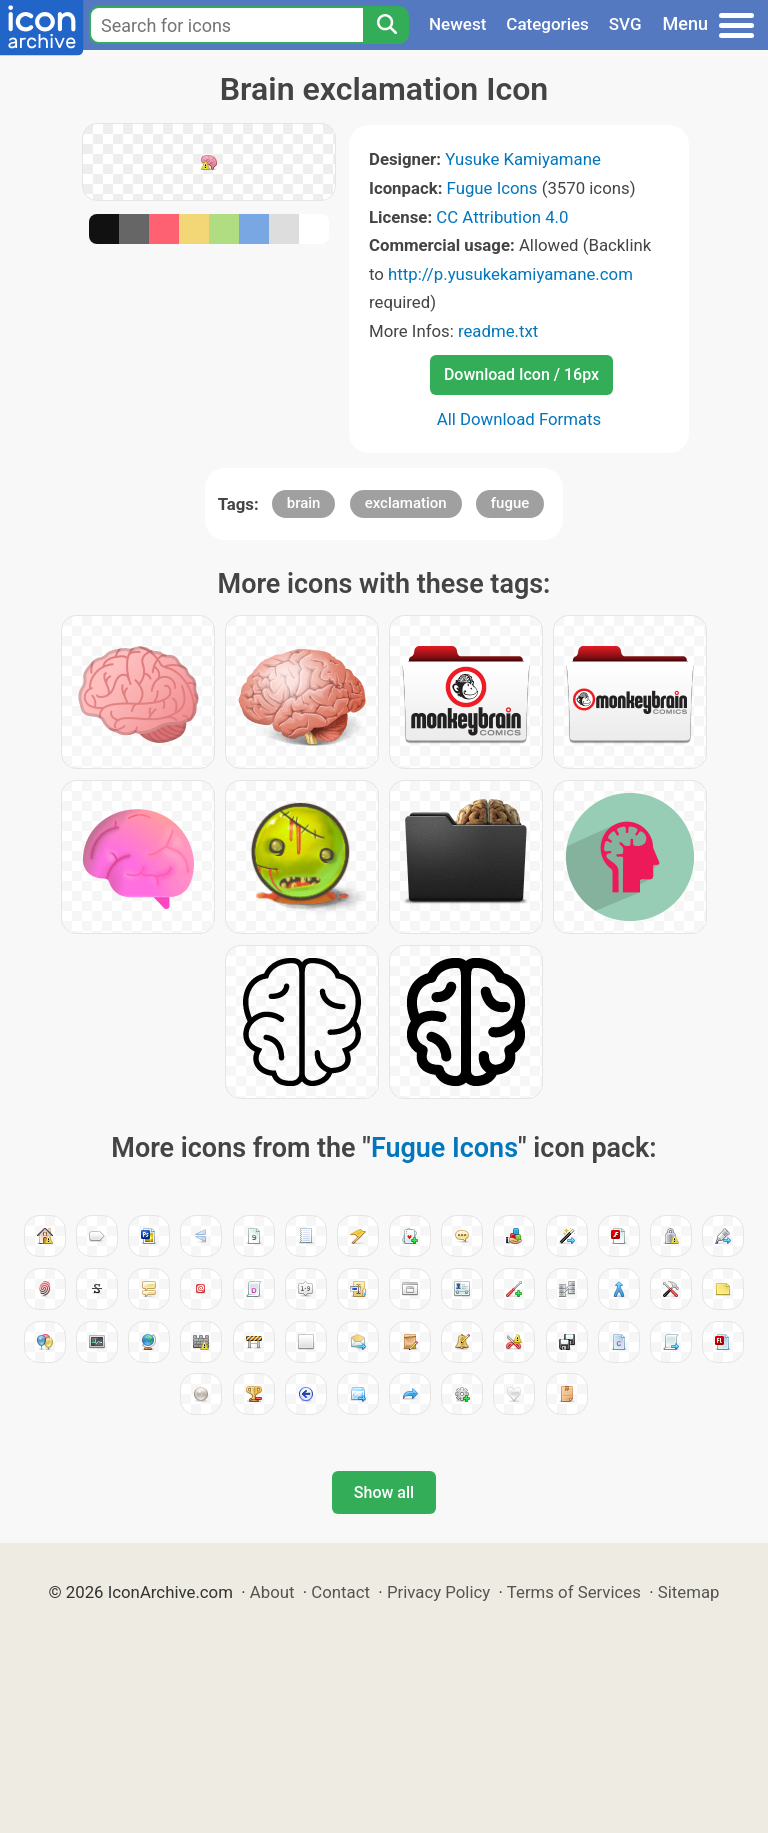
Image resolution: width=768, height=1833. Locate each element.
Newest (457, 24)
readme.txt (498, 331)
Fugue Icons (492, 188)
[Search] (386, 25)
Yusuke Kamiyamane (523, 159)
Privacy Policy (438, 1592)
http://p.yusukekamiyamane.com (510, 274)
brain (304, 503)
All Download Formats (519, 419)
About (272, 1592)
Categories (547, 24)
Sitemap (689, 1592)
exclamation (406, 503)
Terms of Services (574, 1592)
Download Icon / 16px (521, 374)
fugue (510, 503)
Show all (384, 1492)
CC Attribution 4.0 (502, 217)
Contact (340, 1592)
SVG (625, 24)
